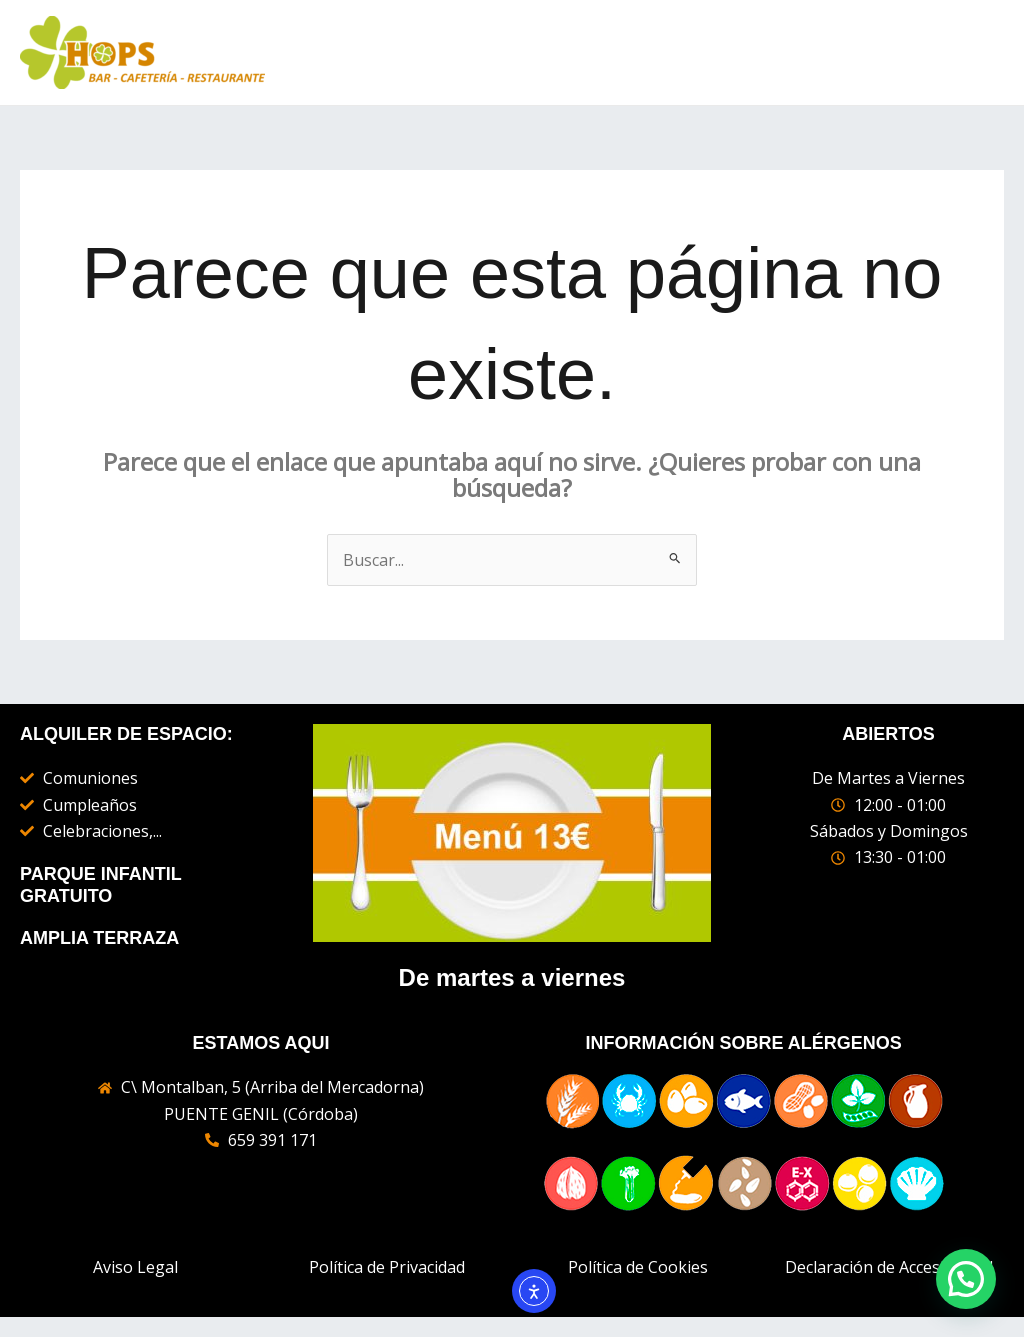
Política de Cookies (638, 1267)
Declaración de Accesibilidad (889, 1267)
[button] (966, 1279)
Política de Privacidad (387, 1267)
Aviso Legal (135, 1267)
